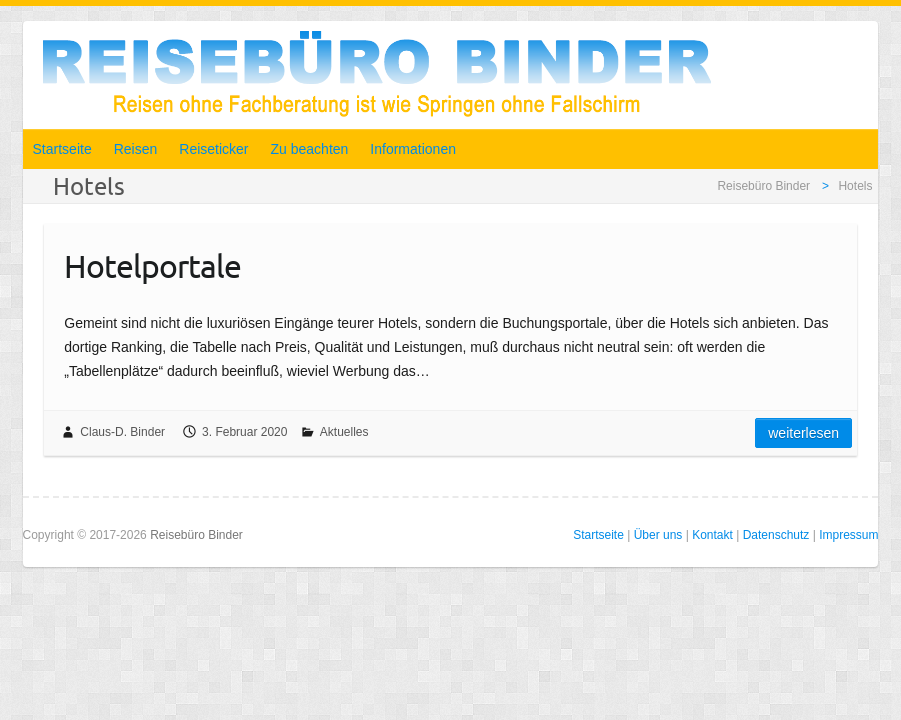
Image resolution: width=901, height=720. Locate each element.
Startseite (62, 149)
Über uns (658, 535)
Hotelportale (152, 265)
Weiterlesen (803, 433)
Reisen (136, 149)
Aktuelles (344, 432)
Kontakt (712, 535)
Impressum (848, 535)
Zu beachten (310, 149)
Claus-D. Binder (122, 432)
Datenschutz (776, 535)
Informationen (413, 149)
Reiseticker (213, 149)
